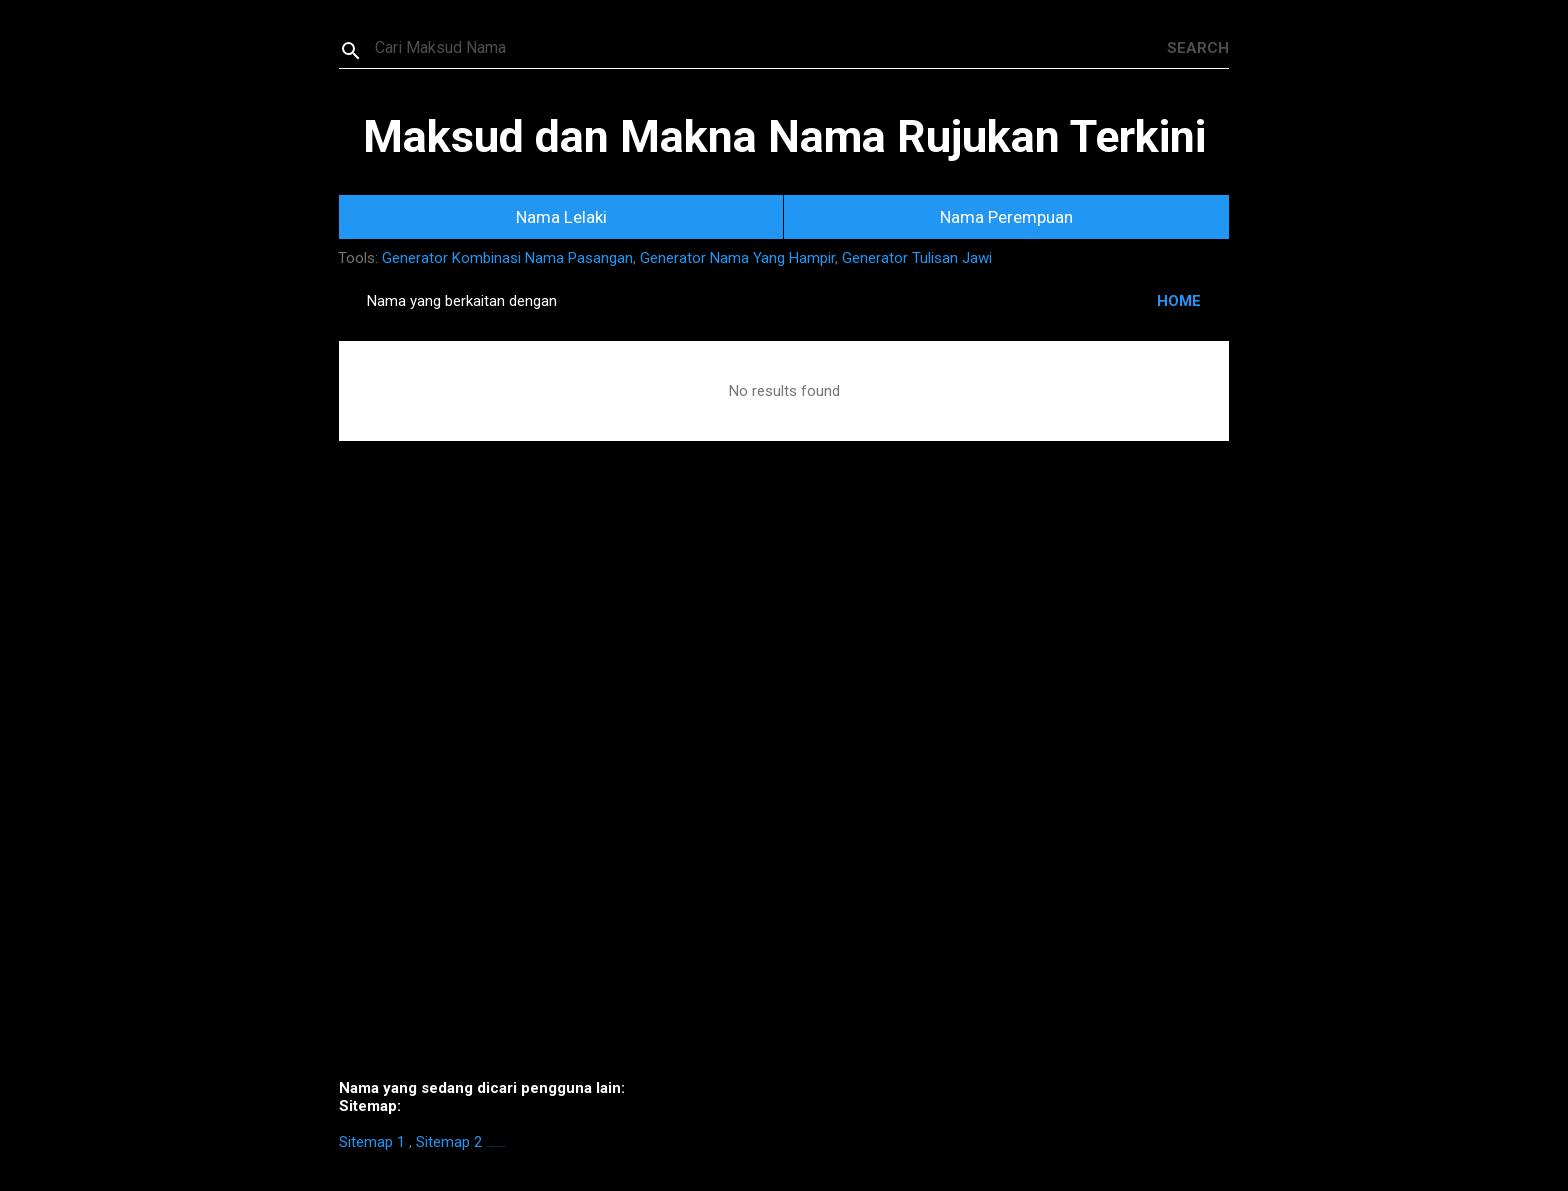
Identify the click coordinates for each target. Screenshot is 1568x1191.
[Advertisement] (784, 790)
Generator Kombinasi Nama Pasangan (507, 258)
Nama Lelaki (561, 217)
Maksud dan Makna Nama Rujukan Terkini (784, 136)
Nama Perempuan (1006, 217)
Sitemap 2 (449, 1142)
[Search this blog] (771, 48)
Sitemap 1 (372, 1142)
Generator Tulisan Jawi (917, 258)
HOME (1179, 301)
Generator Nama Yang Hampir (737, 258)
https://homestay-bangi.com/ (495, 1146)
